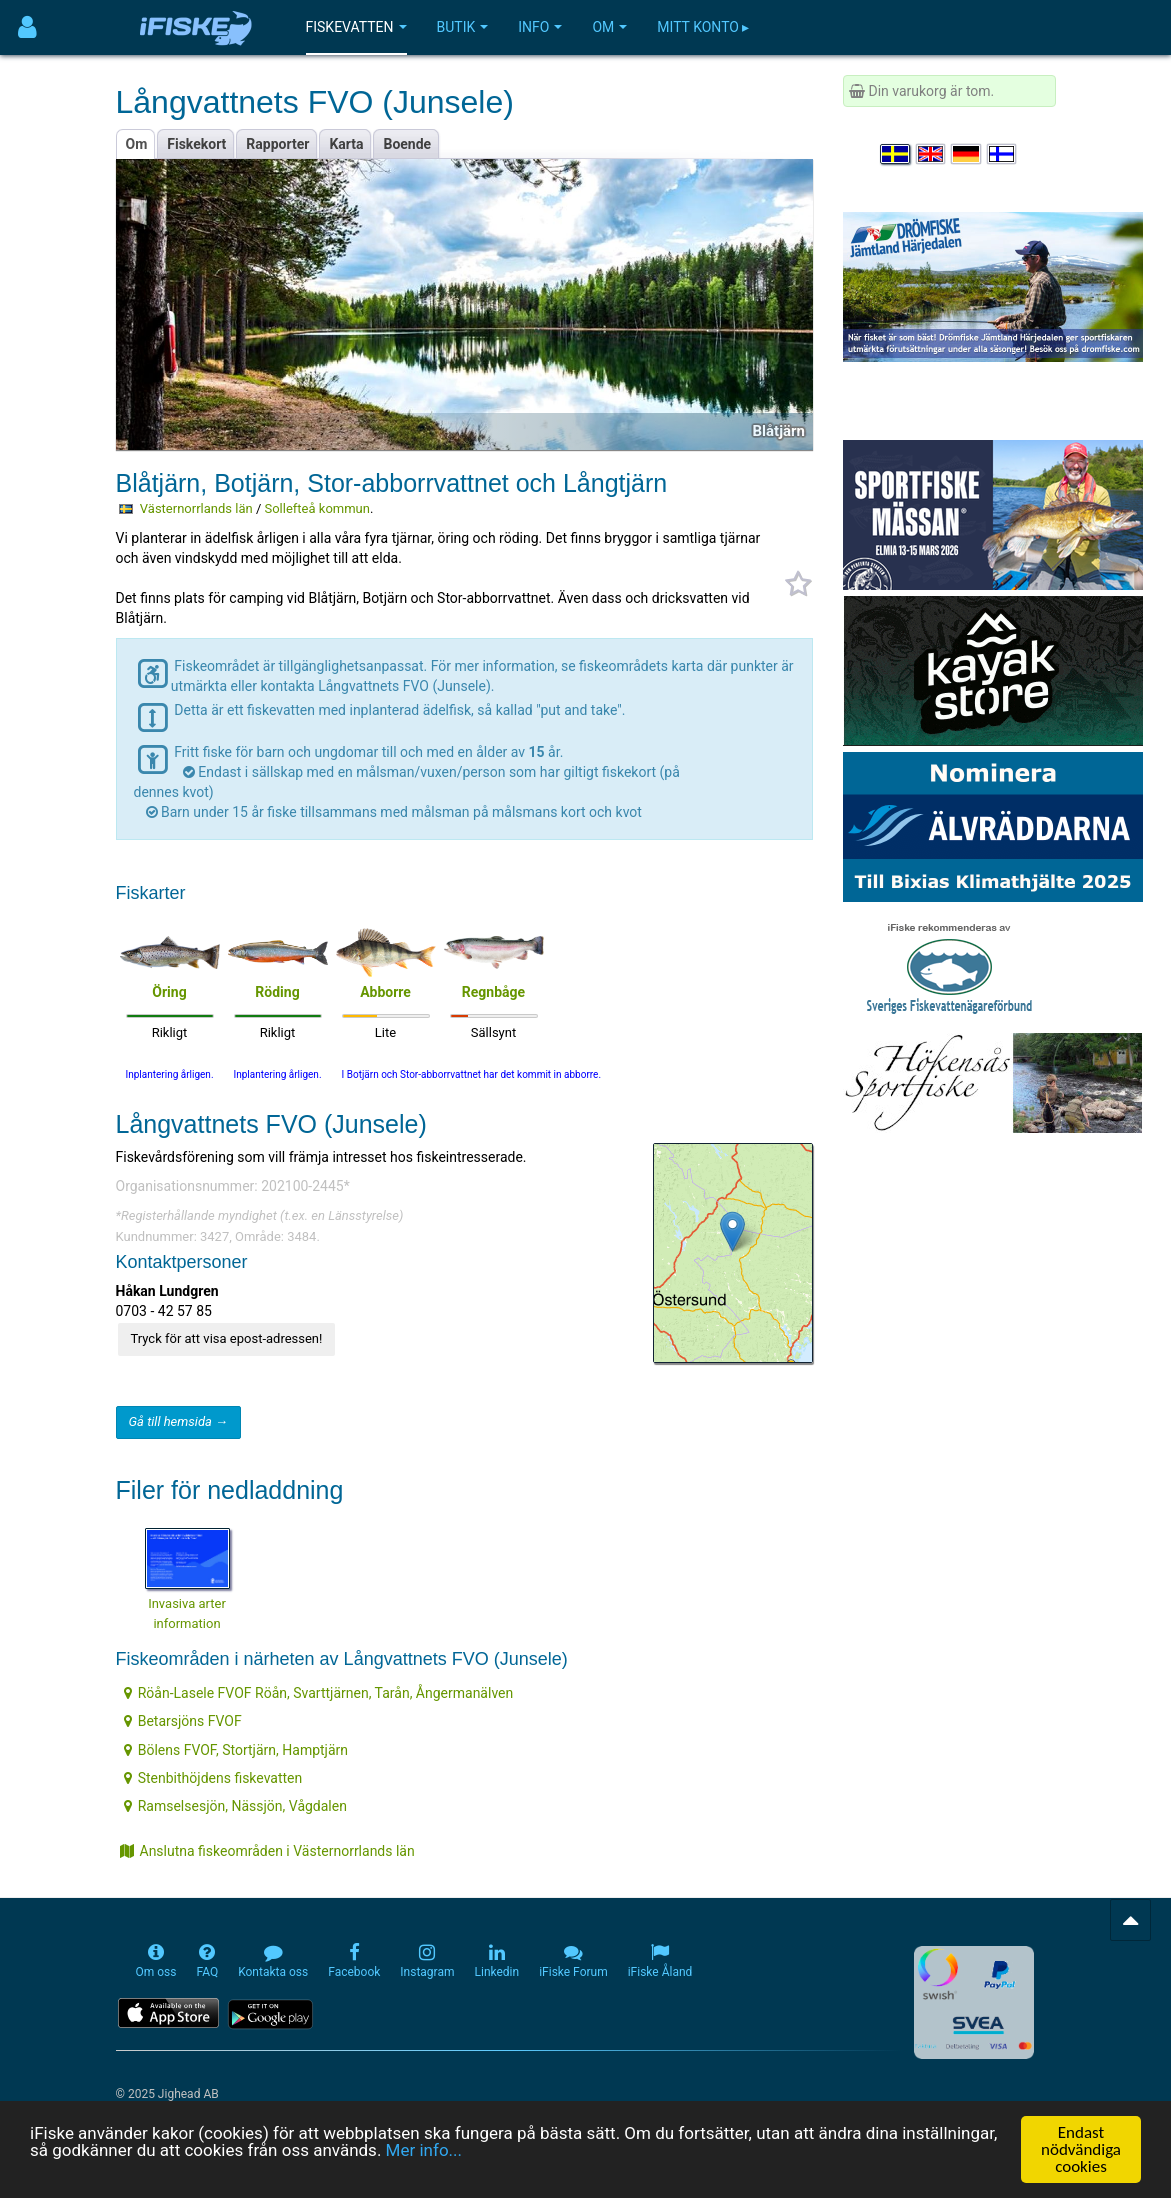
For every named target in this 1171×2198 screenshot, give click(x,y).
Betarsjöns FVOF (183, 1721)
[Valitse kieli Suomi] (1003, 154)
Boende (407, 144)
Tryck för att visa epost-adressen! (227, 1338)
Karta (346, 144)
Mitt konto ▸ (703, 27)
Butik (463, 27)
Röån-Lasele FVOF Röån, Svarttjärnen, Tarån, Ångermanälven (319, 1693)
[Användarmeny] (27, 27)
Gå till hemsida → (179, 1421)
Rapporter (277, 144)
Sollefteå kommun (316, 508)
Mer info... (424, 2150)
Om (609, 27)
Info (540, 27)
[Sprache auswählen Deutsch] (967, 154)
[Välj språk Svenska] (896, 154)
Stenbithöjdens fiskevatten (213, 1778)
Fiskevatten (356, 27)
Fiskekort (196, 144)
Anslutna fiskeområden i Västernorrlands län (267, 1851)
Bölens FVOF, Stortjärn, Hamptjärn (236, 1750)
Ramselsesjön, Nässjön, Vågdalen (235, 1806)
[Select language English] (932, 154)
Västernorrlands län (196, 508)
